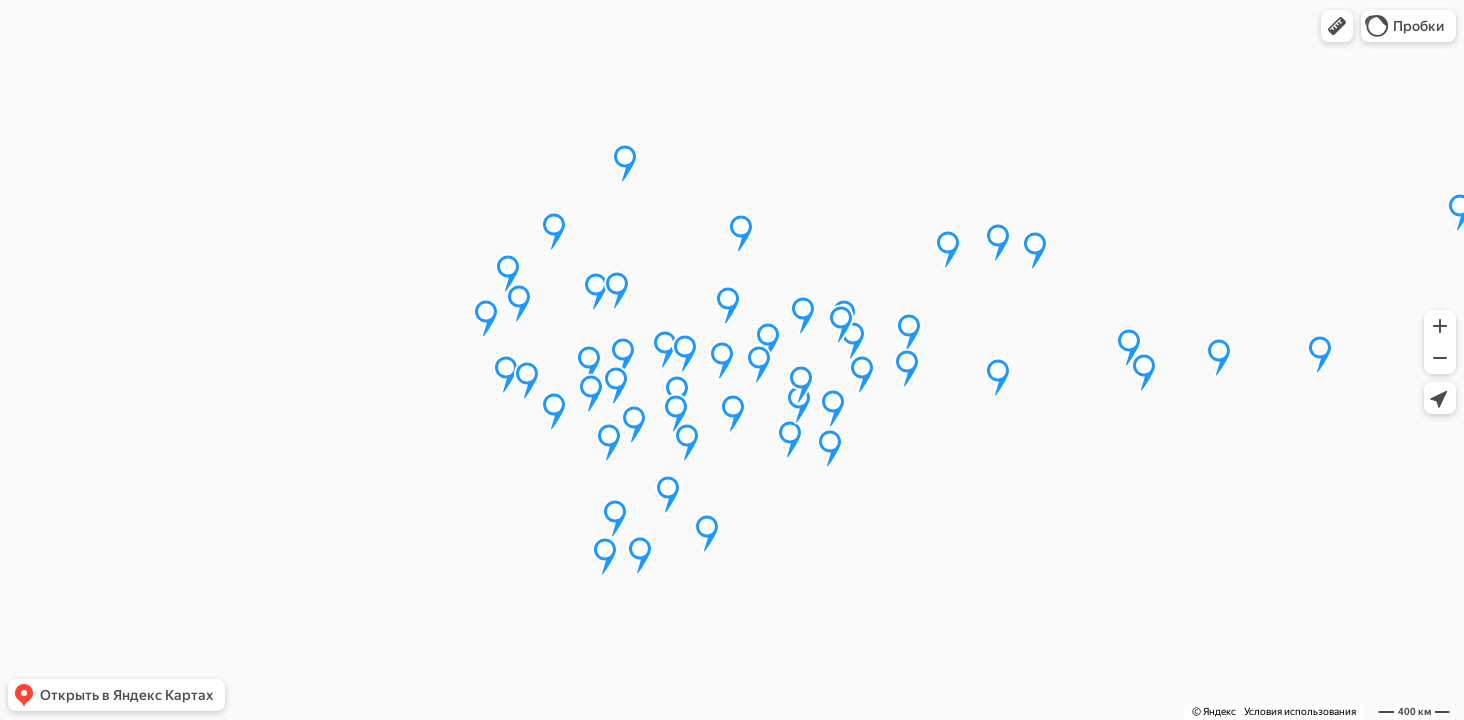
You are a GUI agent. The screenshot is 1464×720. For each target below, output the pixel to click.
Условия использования (1300, 711)
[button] (1337, 26)
